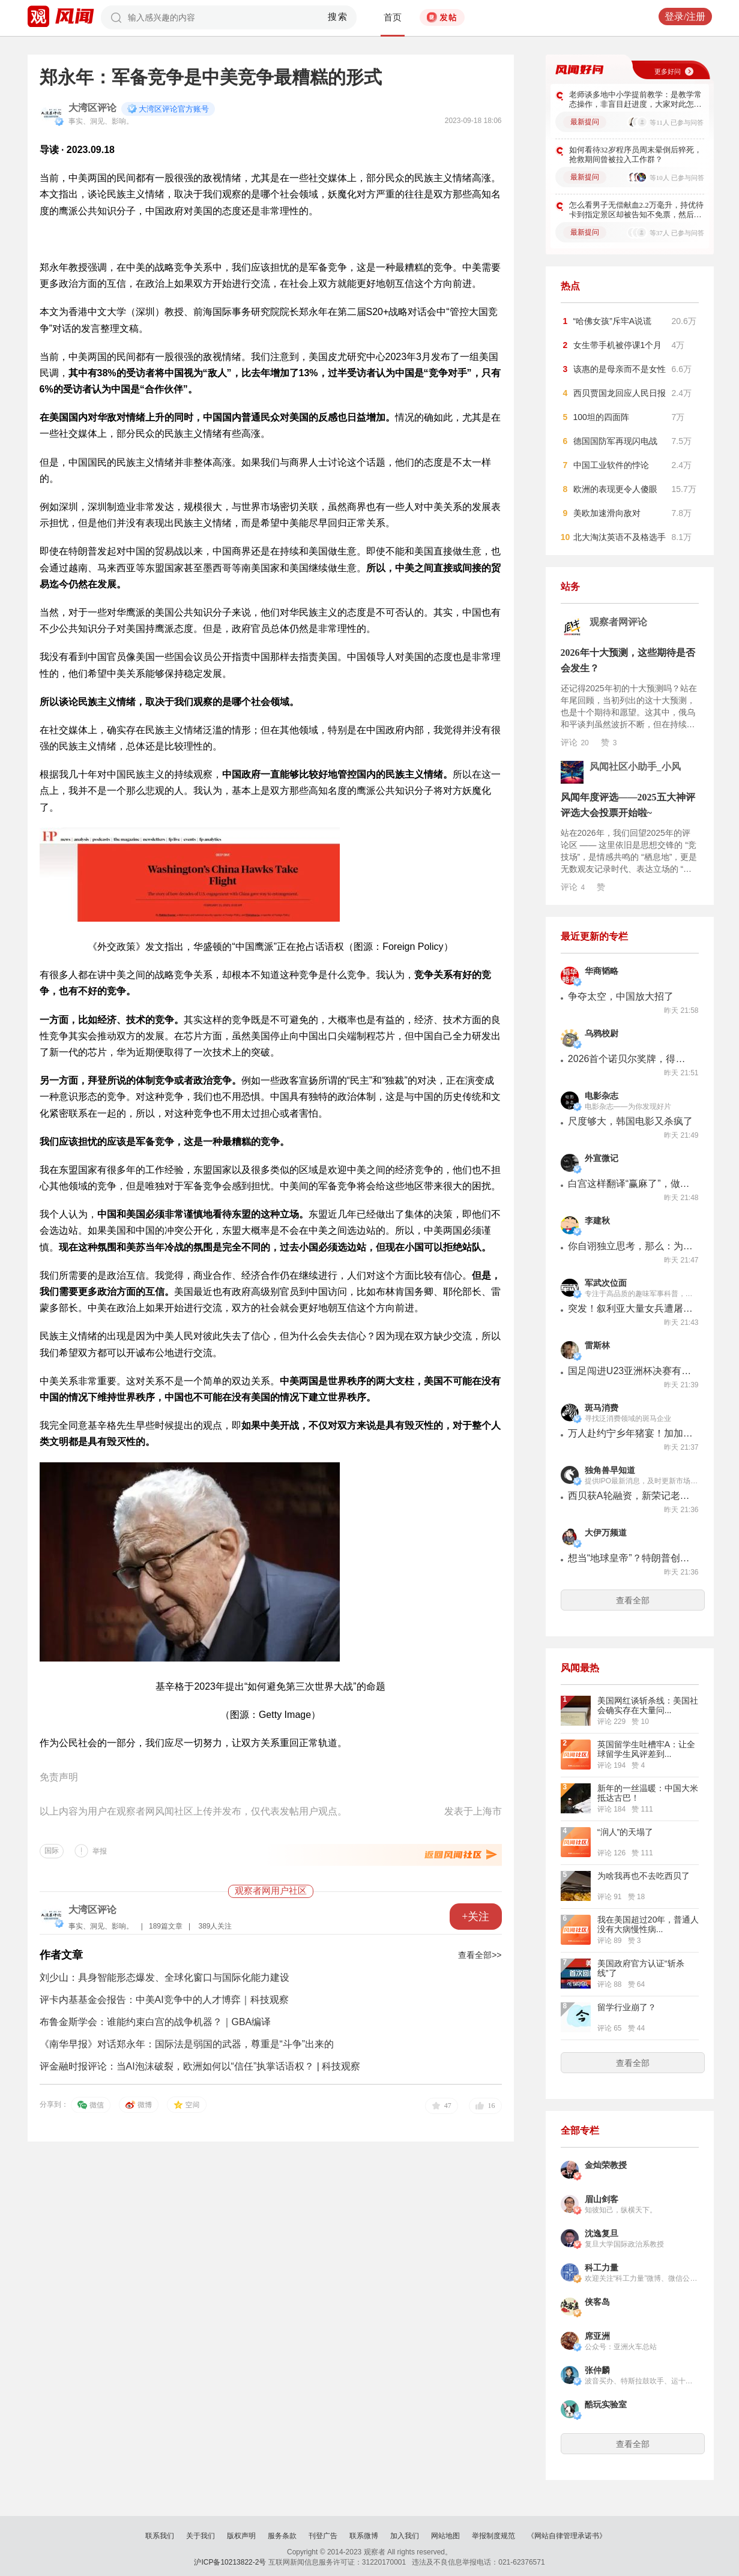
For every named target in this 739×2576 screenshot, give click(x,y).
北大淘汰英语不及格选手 (619, 537)
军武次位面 (606, 1283)
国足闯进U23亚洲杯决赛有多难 (631, 1371)
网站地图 (445, 2536)
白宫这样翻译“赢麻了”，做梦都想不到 (631, 1183)
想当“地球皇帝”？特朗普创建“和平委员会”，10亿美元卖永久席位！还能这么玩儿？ (631, 1558)
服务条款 (282, 2536)
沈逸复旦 (601, 2233)
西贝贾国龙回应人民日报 (619, 393)
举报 (99, 1851)
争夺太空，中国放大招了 (621, 996)
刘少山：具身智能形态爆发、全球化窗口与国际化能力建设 (164, 1977)
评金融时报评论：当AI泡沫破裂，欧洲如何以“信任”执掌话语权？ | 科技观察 (200, 2066)
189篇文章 (165, 1926)
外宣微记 (601, 1158)
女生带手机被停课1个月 (617, 345)
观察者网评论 (618, 622)
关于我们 (200, 2536)
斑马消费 (601, 1408)
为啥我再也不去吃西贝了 (643, 1876)
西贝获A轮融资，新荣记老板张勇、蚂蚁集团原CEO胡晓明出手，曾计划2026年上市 (631, 1496)
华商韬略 (601, 971)
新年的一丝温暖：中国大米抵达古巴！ (647, 1793)
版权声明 (241, 2536)
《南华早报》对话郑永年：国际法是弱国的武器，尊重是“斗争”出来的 (187, 2044)
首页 (393, 17)
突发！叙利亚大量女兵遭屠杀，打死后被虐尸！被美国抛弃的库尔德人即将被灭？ (631, 1308)
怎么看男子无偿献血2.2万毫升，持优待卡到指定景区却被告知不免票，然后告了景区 (636, 210)
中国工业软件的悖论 (611, 465)
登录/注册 (685, 16)
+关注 (475, 1917)
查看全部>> (479, 1955)
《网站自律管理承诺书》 (566, 2536)
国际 (51, 1850)
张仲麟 (597, 2370)
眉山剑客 (601, 2199)
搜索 (338, 17)
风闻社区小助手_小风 (635, 766)
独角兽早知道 (610, 1470)
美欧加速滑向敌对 (607, 513)
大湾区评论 (92, 108)
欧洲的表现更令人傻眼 (615, 489)
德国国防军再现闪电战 (615, 441)
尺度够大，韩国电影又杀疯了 (630, 1121)
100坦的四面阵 (601, 417)
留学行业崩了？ (626, 2007)
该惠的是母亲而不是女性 (619, 369)
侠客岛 (597, 2302)
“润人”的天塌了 (625, 1832)
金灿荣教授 (606, 2165)
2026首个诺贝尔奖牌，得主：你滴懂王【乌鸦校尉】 (631, 1059)
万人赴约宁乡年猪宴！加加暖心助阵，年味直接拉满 (631, 1433)
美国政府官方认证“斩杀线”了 (640, 1968)
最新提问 (584, 122)
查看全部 (633, 1600)
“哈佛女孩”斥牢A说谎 (612, 321)
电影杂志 (601, 1095)
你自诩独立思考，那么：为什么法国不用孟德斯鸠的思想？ (631, 1246)
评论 (575, 742)
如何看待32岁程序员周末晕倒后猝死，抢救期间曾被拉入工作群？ (635, 154)
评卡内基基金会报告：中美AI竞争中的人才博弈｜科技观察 (164, 2000)
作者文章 (61, 1955)
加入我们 (404, 2536)
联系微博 (363, 2536)
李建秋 (597, 1220)
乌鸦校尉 (601, 1033)
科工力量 (601, 2267)
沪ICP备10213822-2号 (230, 2562)
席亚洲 (597, 2336)
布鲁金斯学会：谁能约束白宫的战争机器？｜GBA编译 (155, 2022)
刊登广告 (323, 2536)
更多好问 (667, 71)
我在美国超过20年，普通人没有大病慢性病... (648, 1924)
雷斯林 (597, 1345)
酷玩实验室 (606, 2404)
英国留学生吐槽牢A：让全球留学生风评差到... (646, 1749)
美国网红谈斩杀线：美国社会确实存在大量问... (647, 1705)
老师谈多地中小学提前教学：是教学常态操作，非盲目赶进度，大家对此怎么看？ (635, 99)
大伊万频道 (606, 1532)
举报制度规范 (493, 2536)
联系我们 (159, 2536)
